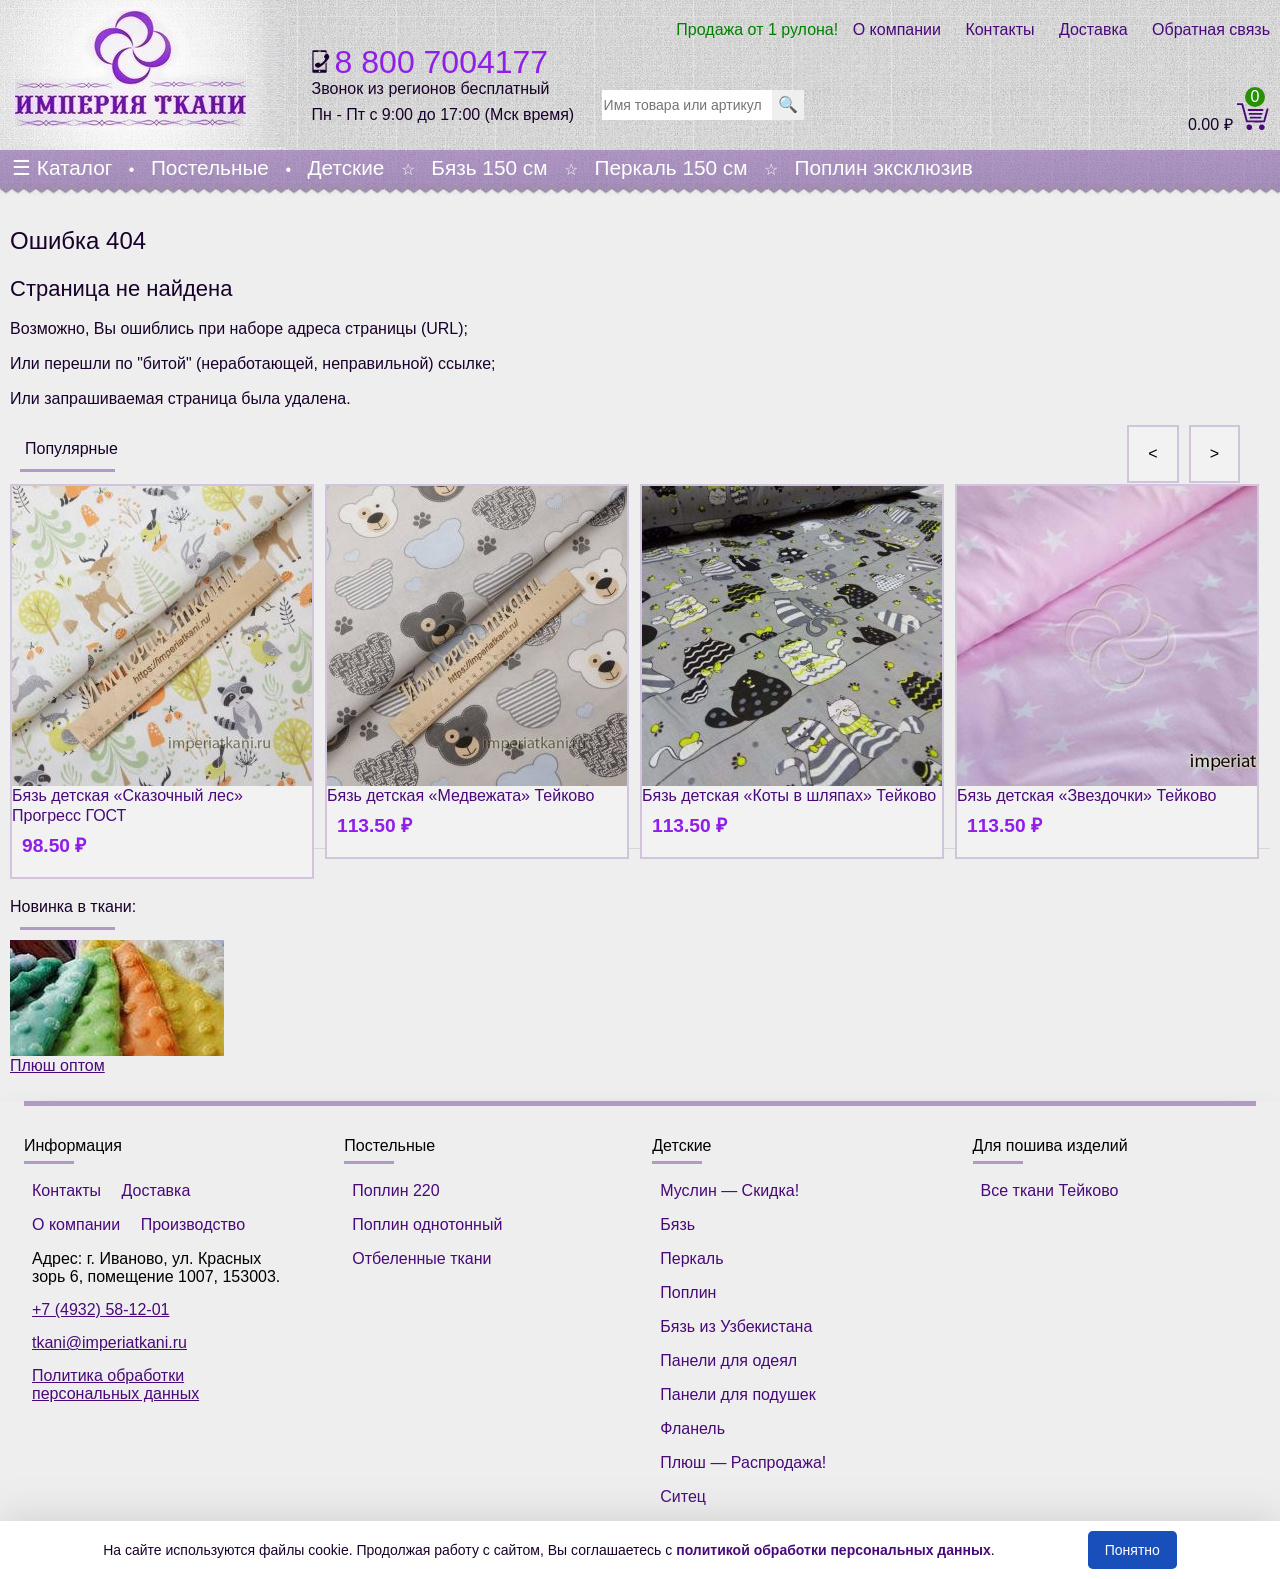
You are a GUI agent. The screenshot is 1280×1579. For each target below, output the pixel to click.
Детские (345, 167)
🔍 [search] (788, 104)
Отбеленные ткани (421, 1258)
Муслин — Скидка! (729, 1190)
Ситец (683, 1496)
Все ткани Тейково (1050, 1190)
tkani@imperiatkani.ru (109, 1342)
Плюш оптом (117, 1007)
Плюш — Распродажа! (743, 1462)
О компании (897, 29)
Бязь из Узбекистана (736, 1326)
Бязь (677, 1224)
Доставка (1093, 29)
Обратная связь (1211, 29)
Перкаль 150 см (670, 167)
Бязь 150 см (489, 167)
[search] (687, 105)
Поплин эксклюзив (883, 167)
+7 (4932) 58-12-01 (100, 1309)
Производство (193, 1224)
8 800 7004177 (442, 62)
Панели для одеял (728, 1360)
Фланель (692, 1428)
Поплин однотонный (427, 1224)
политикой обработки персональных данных (833, 1550)
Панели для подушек (737, 1394)
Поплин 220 (395, 1190)
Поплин (688, 1292)
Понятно (1132, 1550)
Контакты (999, 29)
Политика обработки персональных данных (115, 1384)
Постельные (210, 167)
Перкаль (691, 1258)
